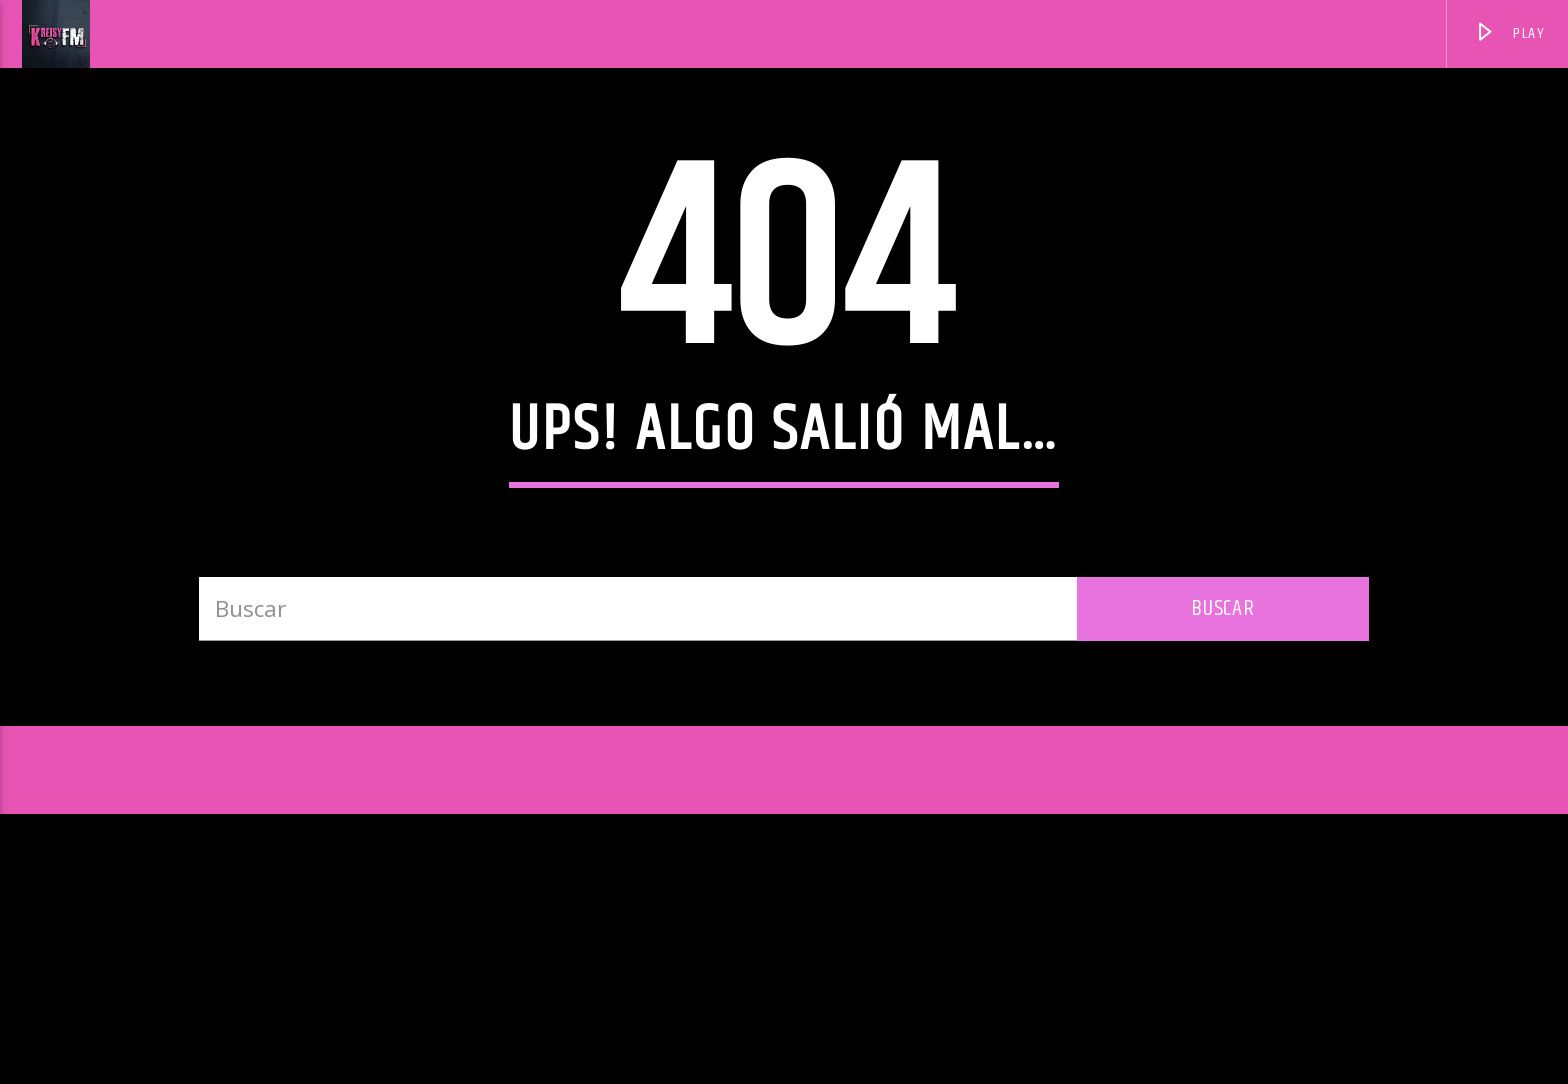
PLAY (1510, 36)
